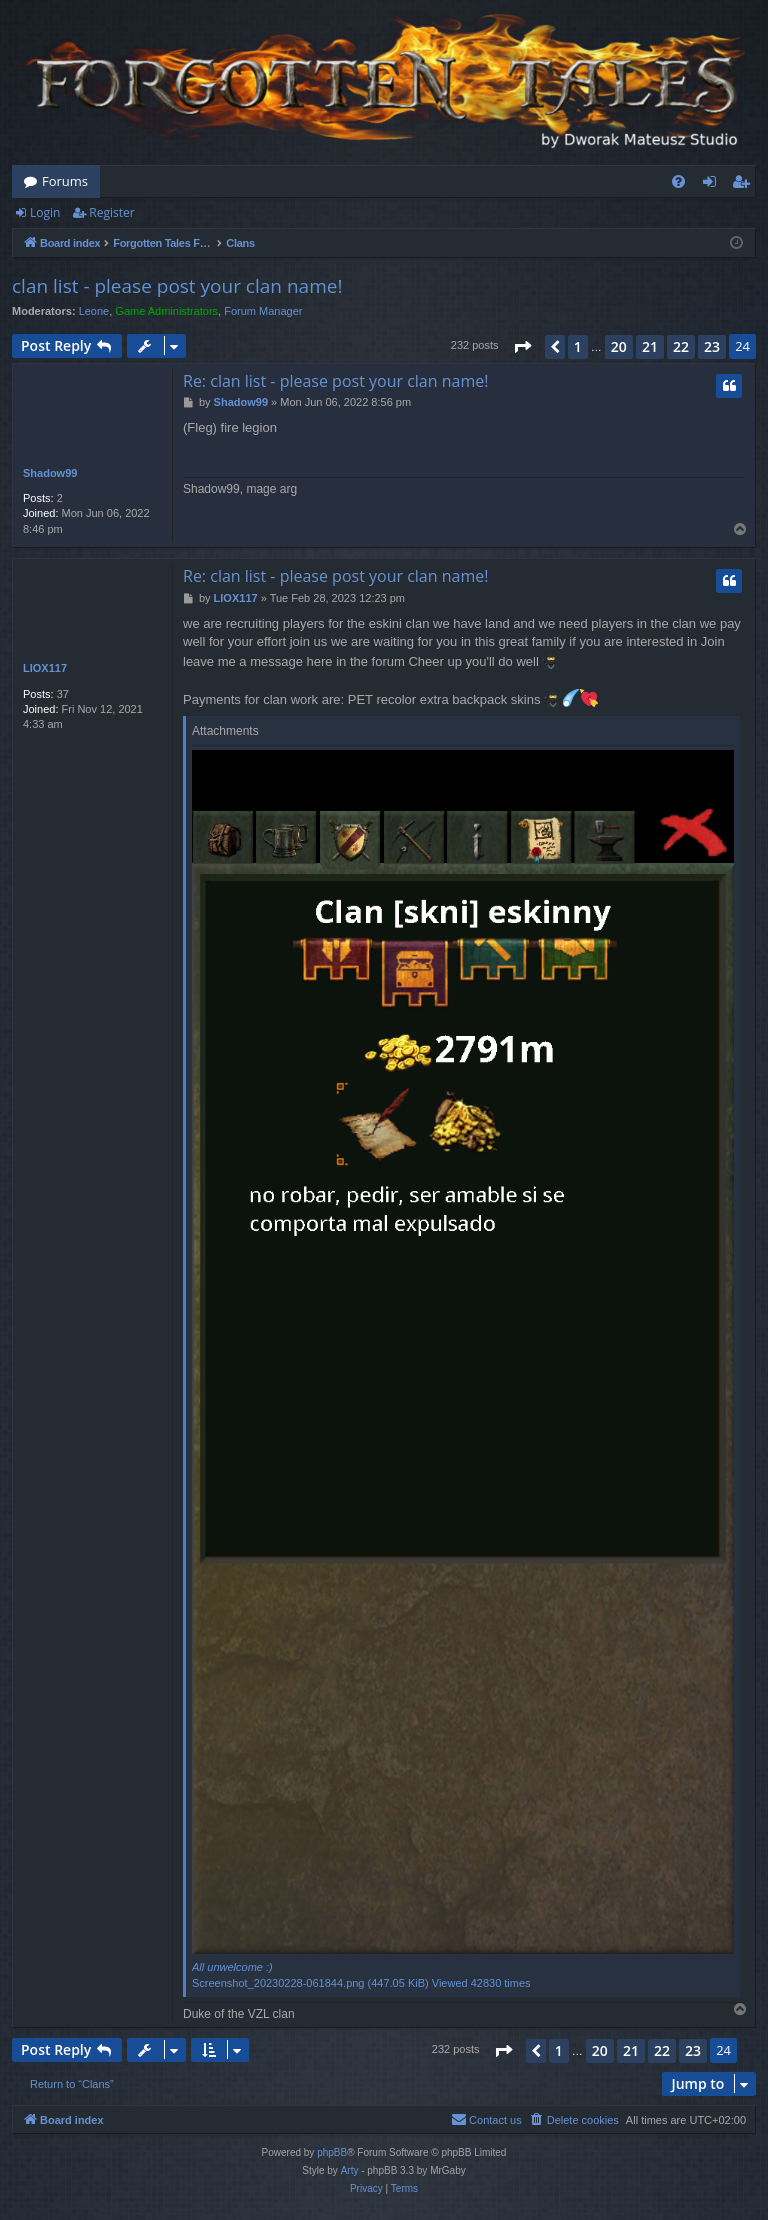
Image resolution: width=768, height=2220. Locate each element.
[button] (522, 347)
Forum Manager (263, 311)
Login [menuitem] (713, 185)
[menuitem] (678, 181)
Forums (65, 181)
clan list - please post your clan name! (177, 286)
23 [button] (712, 346)
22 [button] (681, 346)
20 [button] (619, 346)
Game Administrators (166, 311)
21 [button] (650, 346)
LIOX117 (45, 668)
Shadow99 (50, 473)
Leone (94, 311)
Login (45, 212)
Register (111, 212)
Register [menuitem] (745, 185)
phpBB (332, 2152)
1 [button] (578, 346)
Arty (350, 2170)
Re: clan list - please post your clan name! (335, 381)
